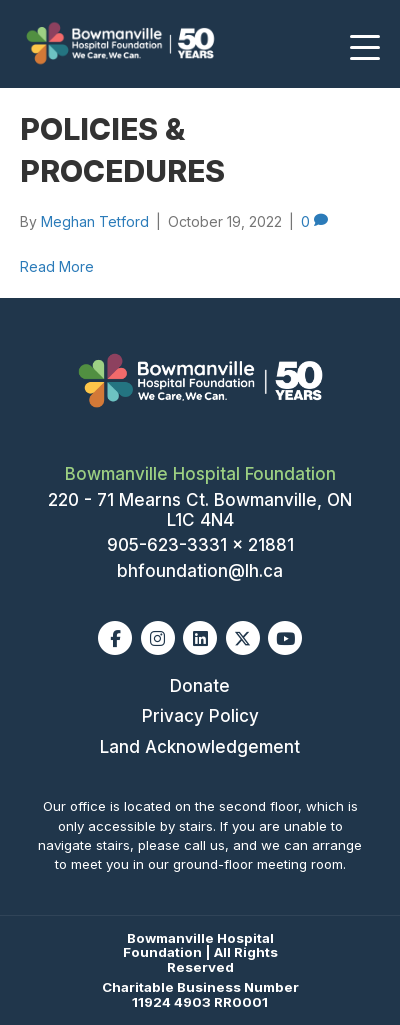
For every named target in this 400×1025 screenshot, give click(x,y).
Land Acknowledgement (200, 747)
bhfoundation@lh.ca (200, 571)
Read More (57, 266)
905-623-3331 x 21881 (200, 545)
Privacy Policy (200, 716)
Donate (200, 686)
